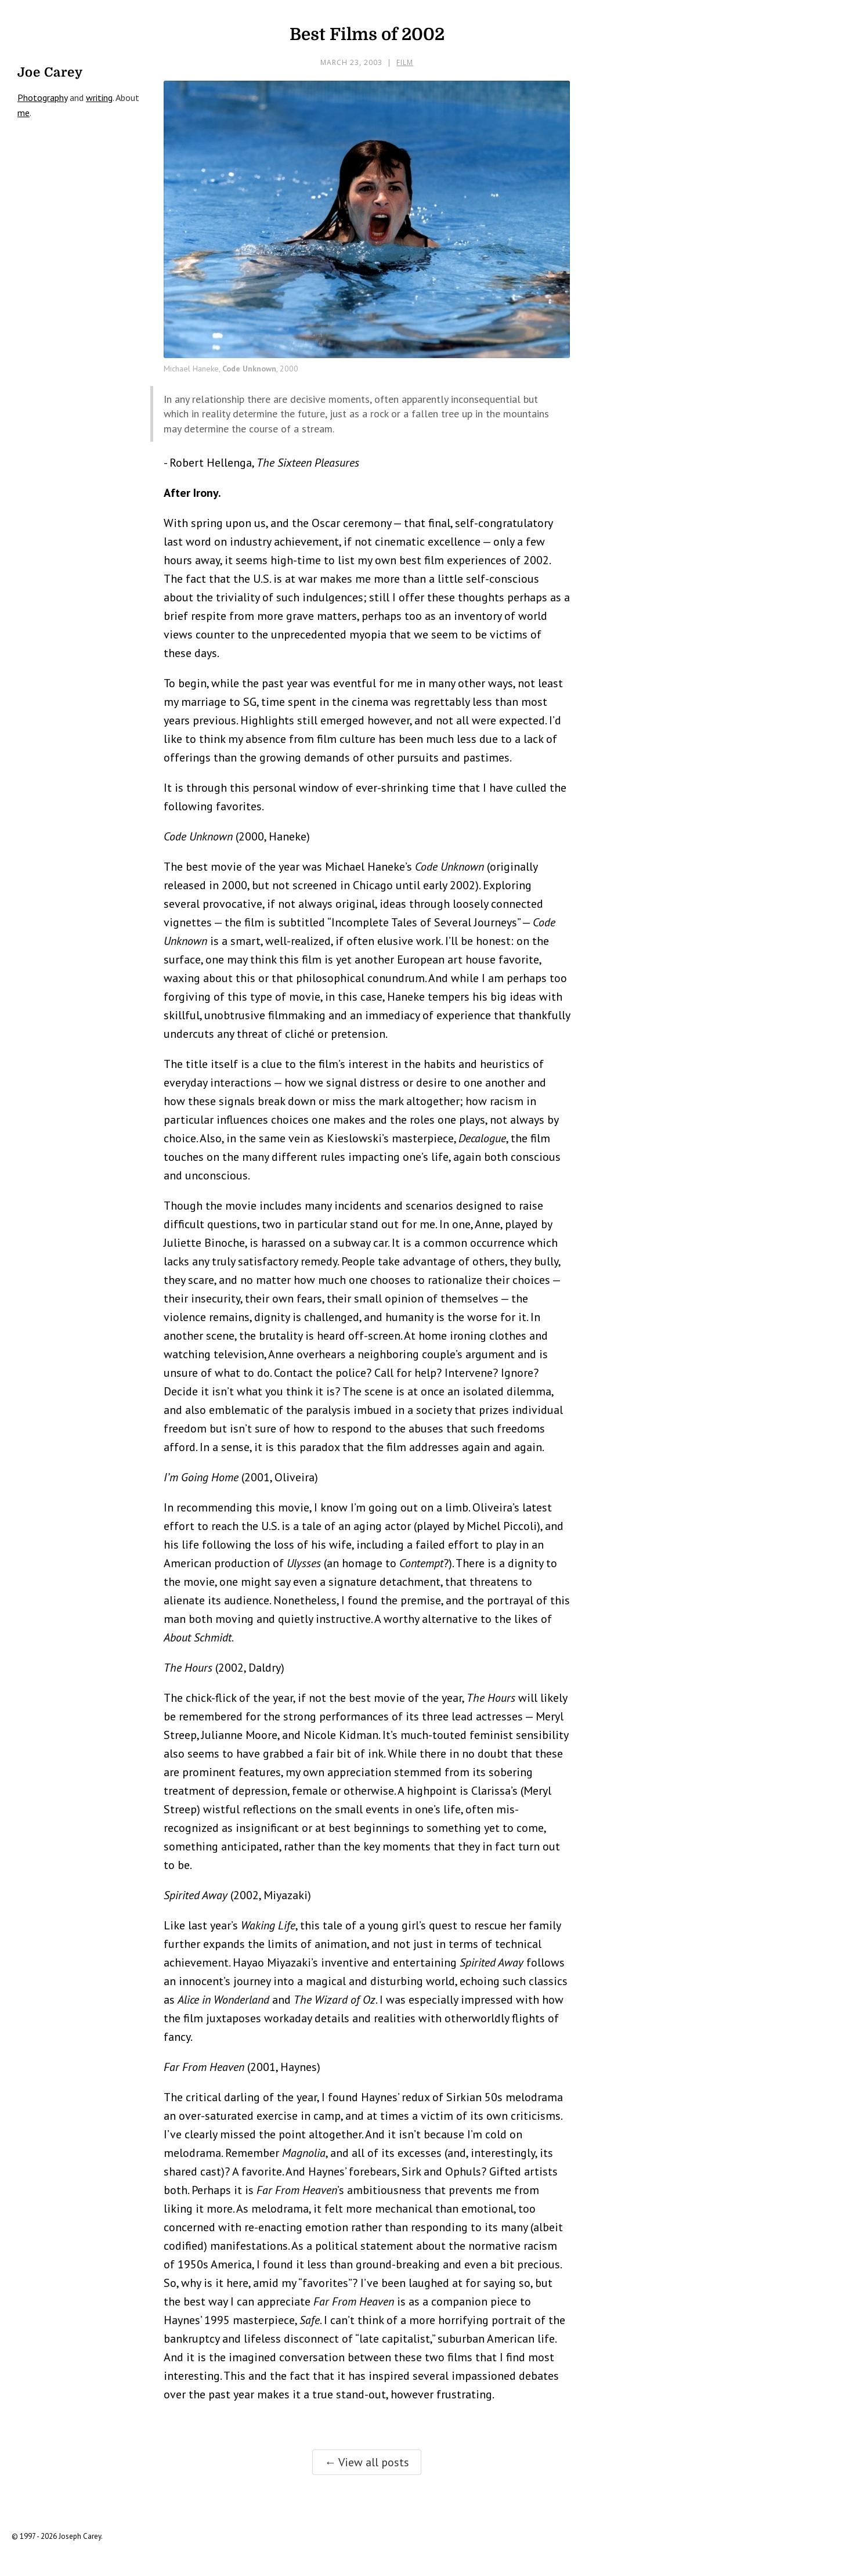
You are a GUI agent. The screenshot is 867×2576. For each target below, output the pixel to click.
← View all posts (366, 2462)
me (23, 112)
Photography (42, 97)
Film (404, 62)
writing (99, 97)
